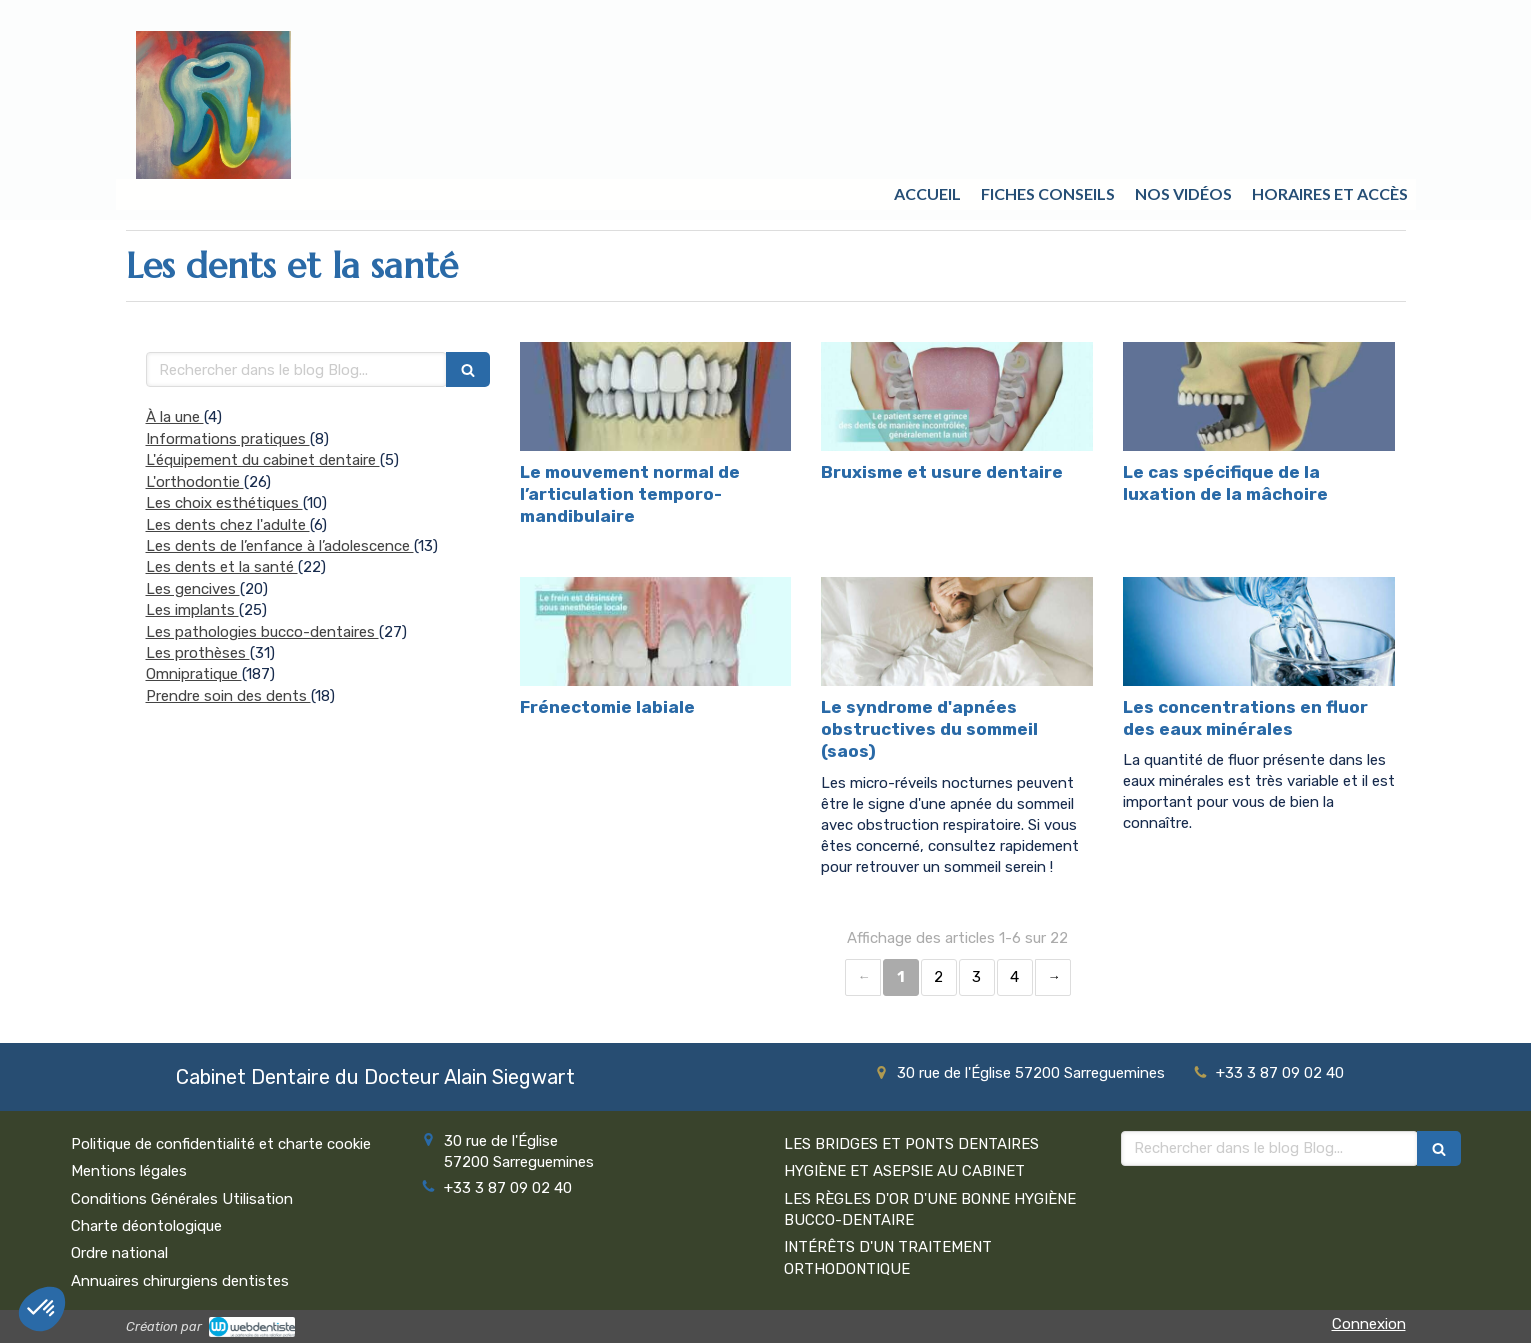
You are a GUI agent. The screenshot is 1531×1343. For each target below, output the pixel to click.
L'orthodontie (195, 482)
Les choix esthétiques (224, 503)
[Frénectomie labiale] (656, 631)
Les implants (192, 610)
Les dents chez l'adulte (228, 525)
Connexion (1369, 1324)
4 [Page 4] (1014, 977)
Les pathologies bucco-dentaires (262, 632)
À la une (175, 417)
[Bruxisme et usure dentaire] (957, 396)
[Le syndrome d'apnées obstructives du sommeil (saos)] (957, 631)
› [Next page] (1053, 977)
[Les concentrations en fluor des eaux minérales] (1259, 631)
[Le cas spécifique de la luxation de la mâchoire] (1259, 396)
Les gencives (193, 589)
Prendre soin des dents (228, 696)
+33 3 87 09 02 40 (1280, 1073)
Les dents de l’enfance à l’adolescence (280, 546)
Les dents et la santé (222, 567)
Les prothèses (198, 653)
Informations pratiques (228, 439)
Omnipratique (194, 674)
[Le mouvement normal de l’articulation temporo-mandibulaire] (656, 396)
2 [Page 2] (938, 977)
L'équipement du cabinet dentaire (263, 460)
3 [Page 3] (976, 977)
